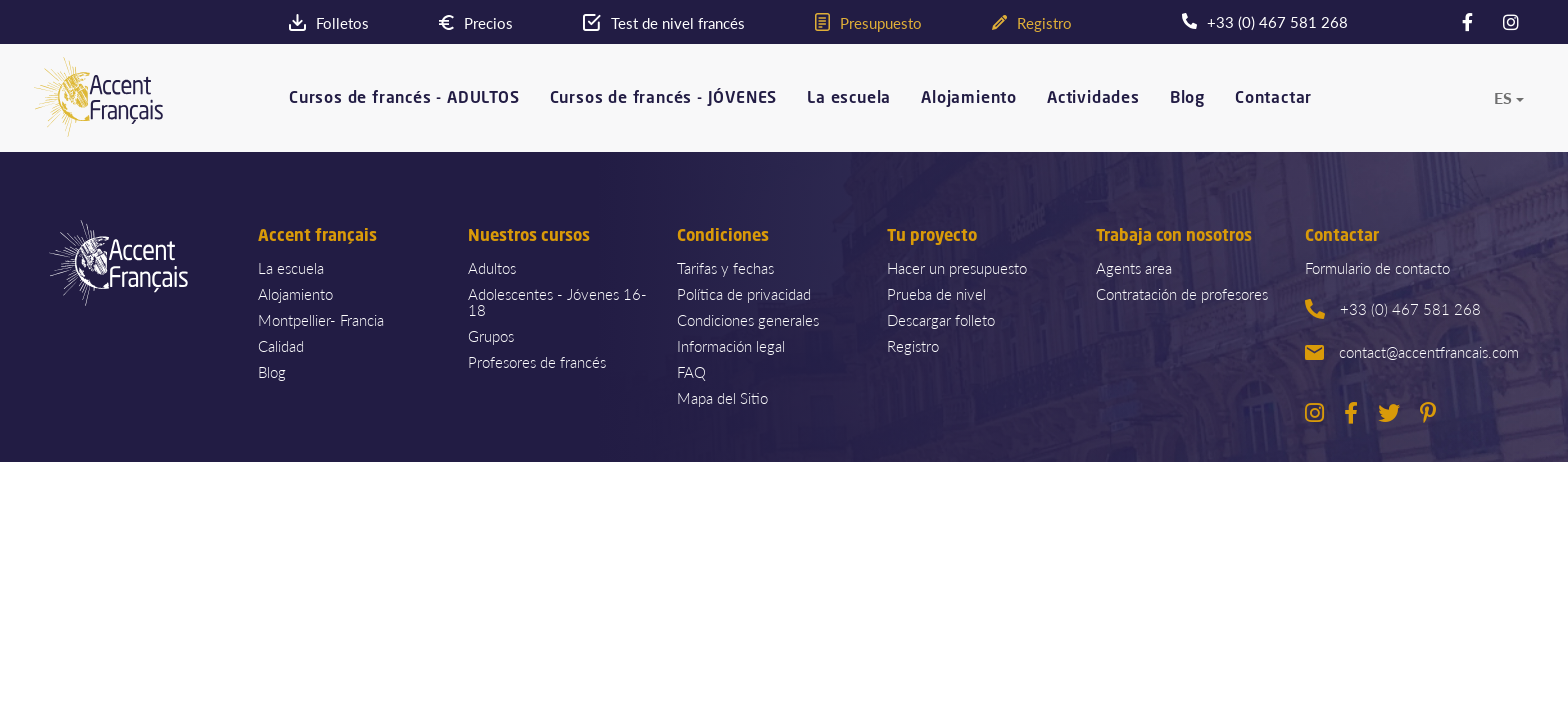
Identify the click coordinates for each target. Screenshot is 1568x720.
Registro (913, 345)
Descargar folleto (941, 319)
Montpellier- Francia (321, 319)
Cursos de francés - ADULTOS (404, 98)
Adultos (492, 267)
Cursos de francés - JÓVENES (664, 98)
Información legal (731, 345)
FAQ (691, 371)
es (1503, 98)
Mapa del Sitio (722, 397)
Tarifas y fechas (725, 267)
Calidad (281, 345)
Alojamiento (969, 98)
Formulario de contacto (1377, 267)
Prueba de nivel (936, 293)
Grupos (491, 335)
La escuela (849, 98)
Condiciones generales (748, 319)
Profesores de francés (537, 361)
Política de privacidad (744, 293)
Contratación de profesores (1182, 293)
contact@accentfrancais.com (1412, 351)
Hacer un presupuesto (957, 267)
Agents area (1134, 267)
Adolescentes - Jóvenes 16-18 (557, 301)
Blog (1187, 98)
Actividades (1093, 98)
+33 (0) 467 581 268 (1393, 308)
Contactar (1273, 98)
